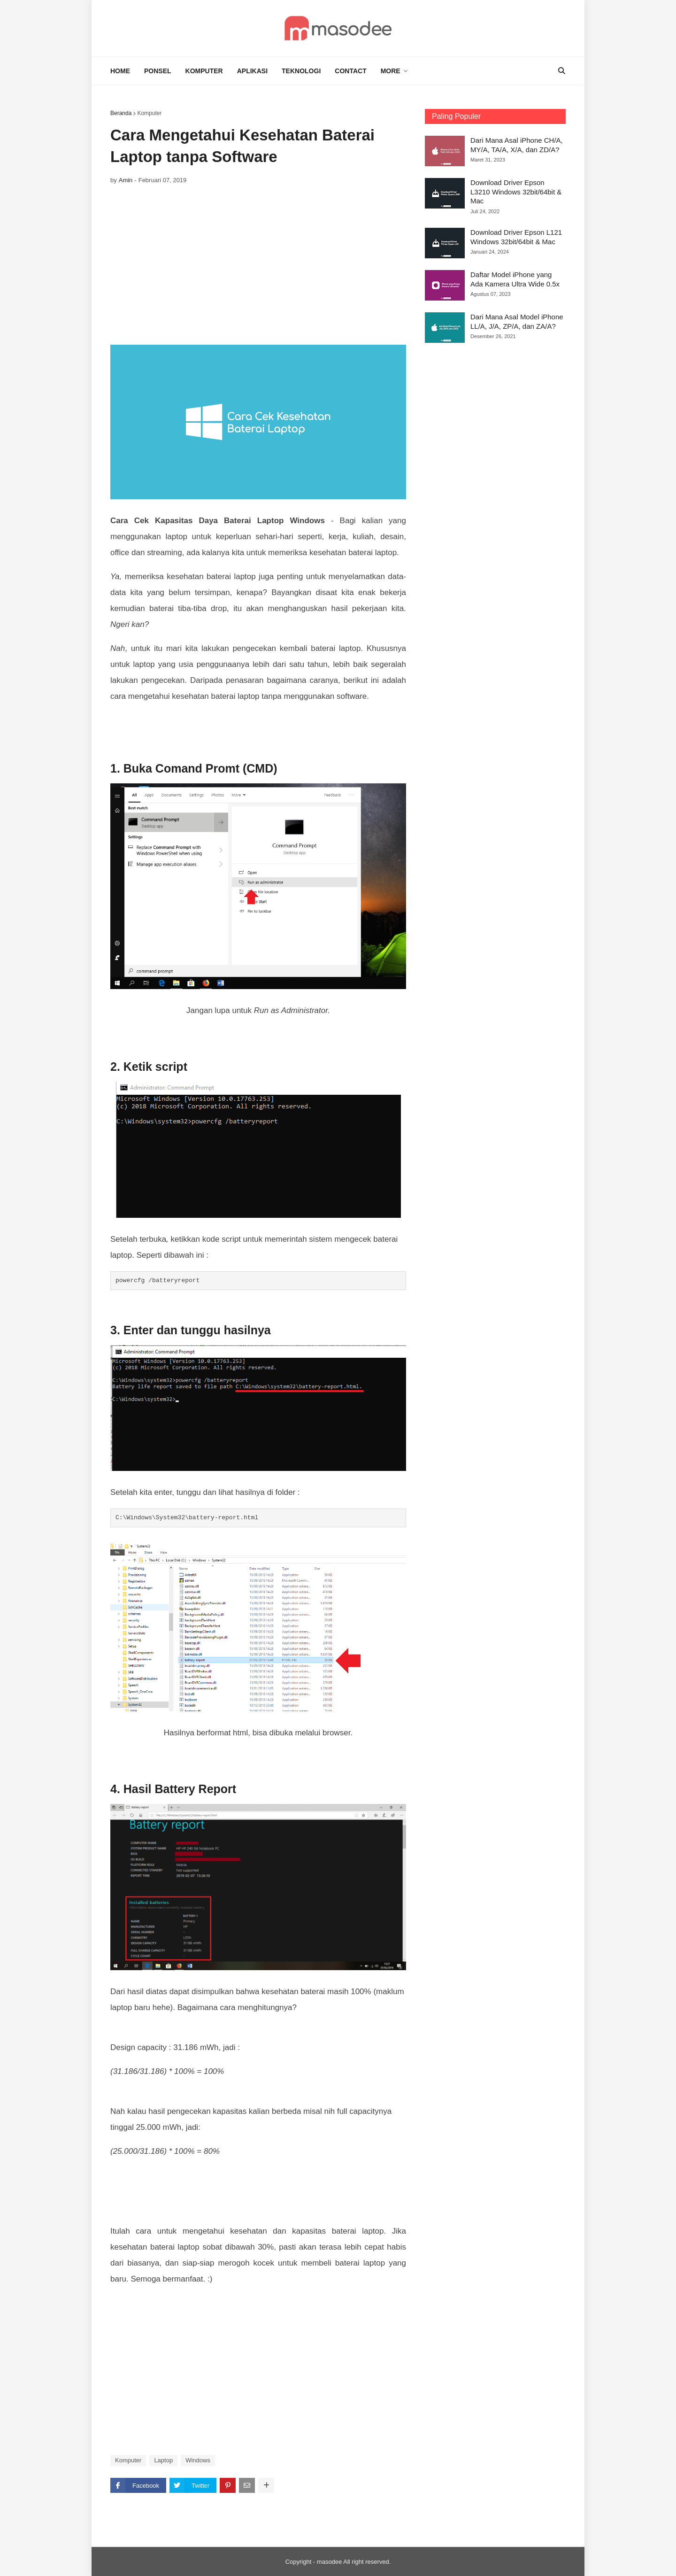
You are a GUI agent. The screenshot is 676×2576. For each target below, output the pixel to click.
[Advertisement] (258, 265)
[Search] (556, 71)
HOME (120, 71)
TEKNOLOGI (301, 71)
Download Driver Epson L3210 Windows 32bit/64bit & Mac (515, 191)
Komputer (149, 113)
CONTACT (350, 71)
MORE (390, 71)
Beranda (120, 113)
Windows (197, 2460)
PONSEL (157, 71)
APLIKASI (252, 71)
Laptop (163, 2460)
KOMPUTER (204, 71)
